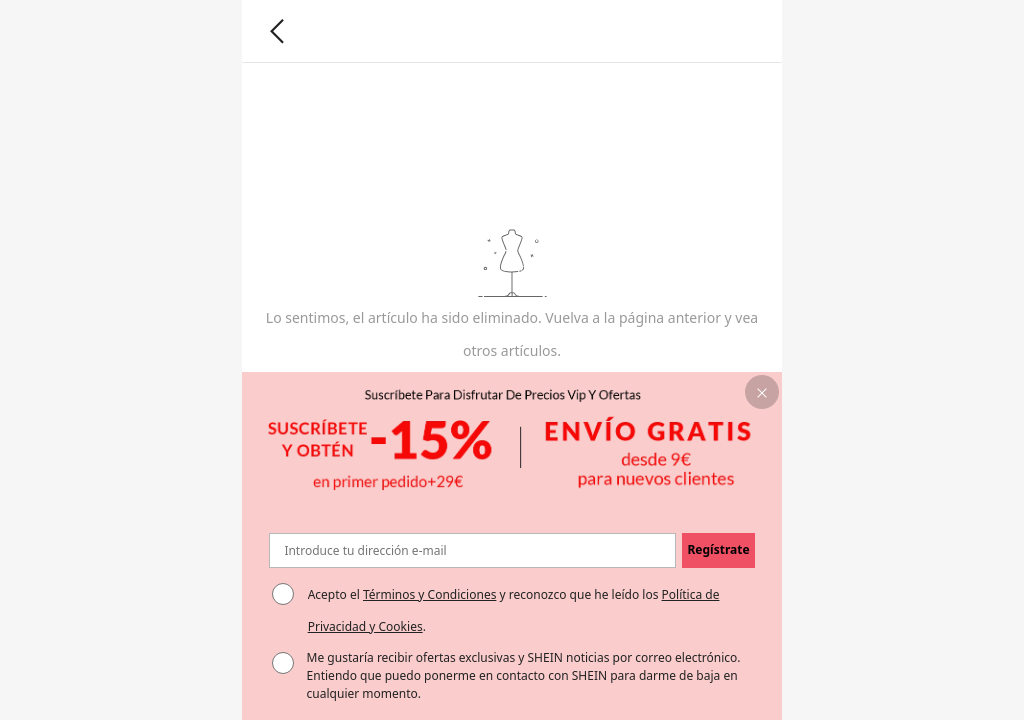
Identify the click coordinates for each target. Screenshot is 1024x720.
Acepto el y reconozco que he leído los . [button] (514, 610)
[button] (762, 392)
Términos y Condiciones (429, 594)
